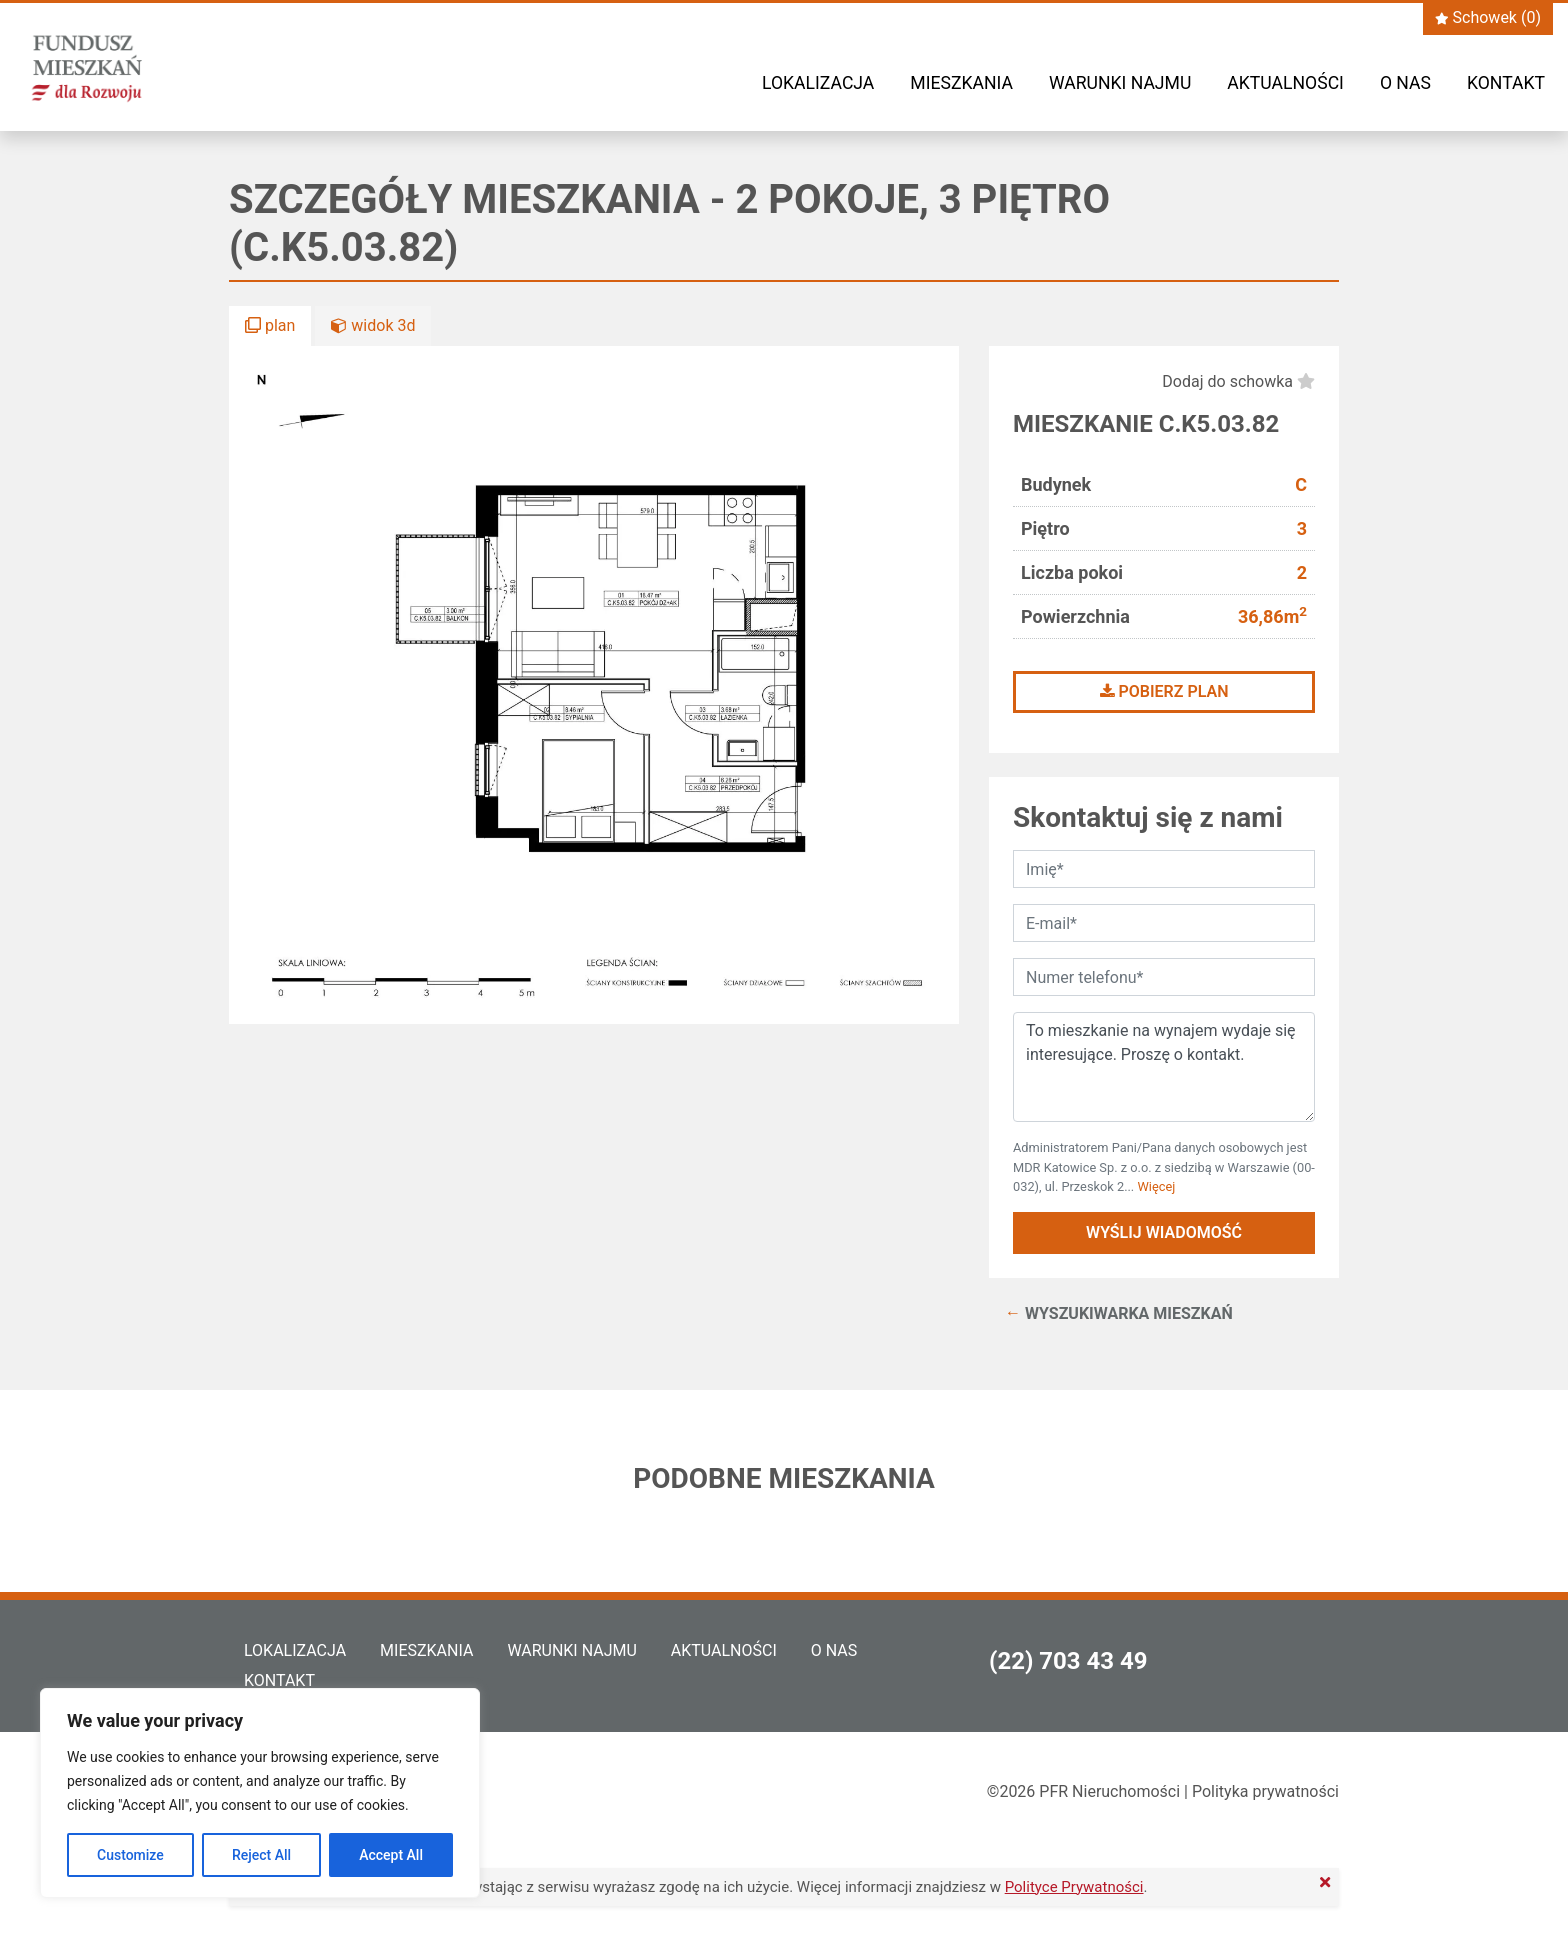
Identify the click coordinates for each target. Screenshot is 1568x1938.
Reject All (261, 1855)
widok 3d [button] (373, 325)
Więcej (1156, 1186)
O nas (1405, 83)
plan (270, 325)
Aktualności (1285, 83)
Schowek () (1488, 17)
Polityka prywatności (1265, 1791)
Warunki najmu (1120, 83)
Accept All (391, 1855)
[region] (260, 1793)
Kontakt (1506, 83)
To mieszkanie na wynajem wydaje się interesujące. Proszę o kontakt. (1164, 1067)
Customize (130, 1855)
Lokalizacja (818, 83)
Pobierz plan (1164, 691)
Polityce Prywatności (1074, 1887)
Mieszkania (961, 83)
